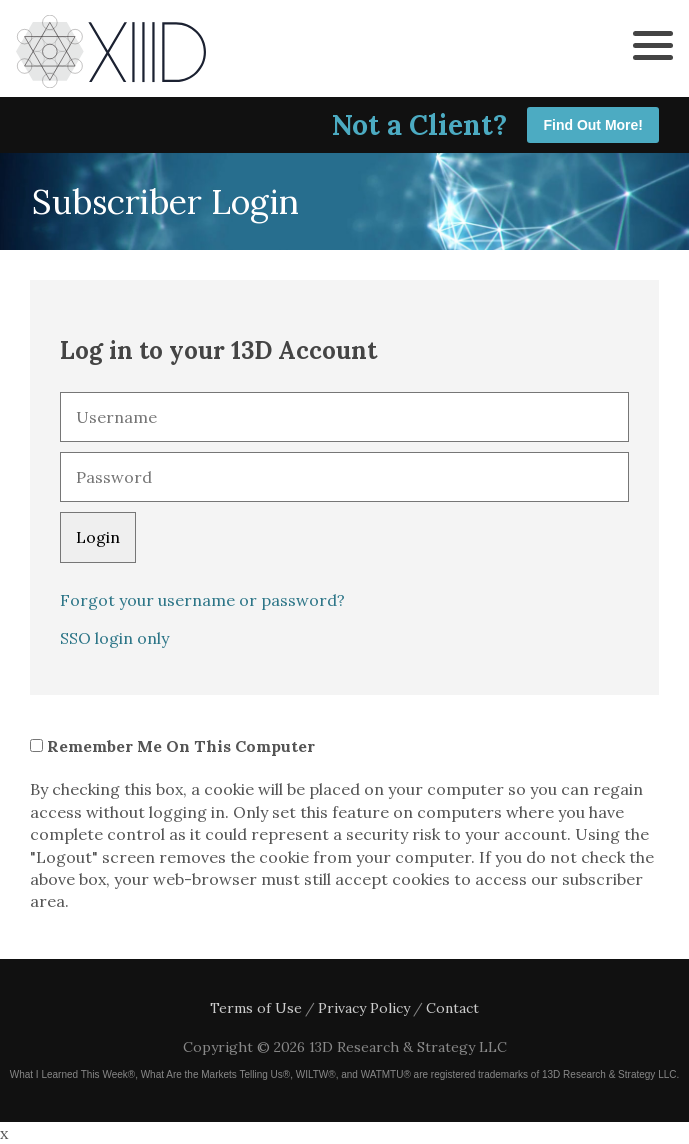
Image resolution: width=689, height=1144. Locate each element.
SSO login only (114, 638)
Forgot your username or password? (202, 600)
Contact (452, 1008)
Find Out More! (593, 125)
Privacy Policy (364, 1008)
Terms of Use (256, 1008)
